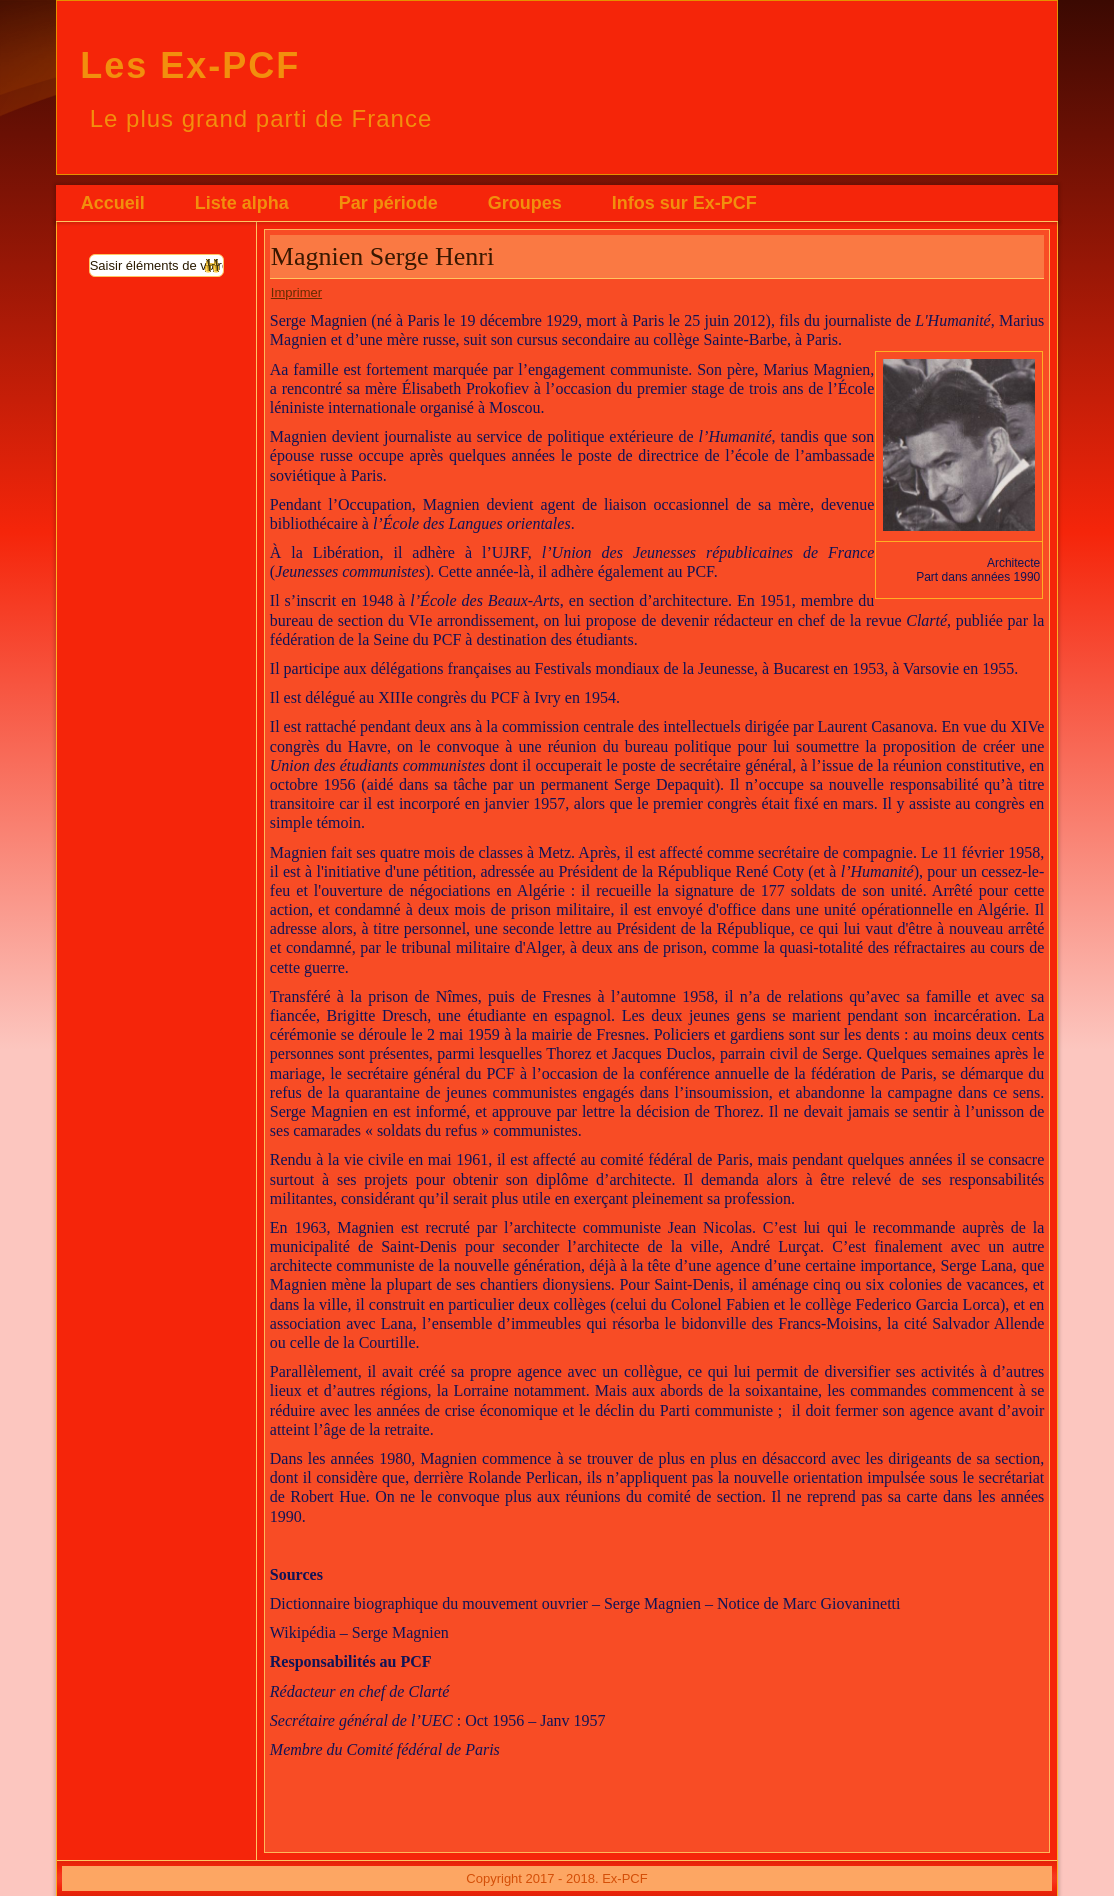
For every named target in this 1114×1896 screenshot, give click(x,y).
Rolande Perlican (523, 1477)
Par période (388, 203)
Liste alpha (242, 203)
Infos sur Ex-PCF (684, 203)
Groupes (525, 203)
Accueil (113, 203)
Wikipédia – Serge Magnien (359, 1632)
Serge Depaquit (664, 784)
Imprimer (296, 292)
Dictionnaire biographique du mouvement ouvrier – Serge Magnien (485, 1603)
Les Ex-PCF (190, 65)
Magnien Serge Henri (382, 256)
